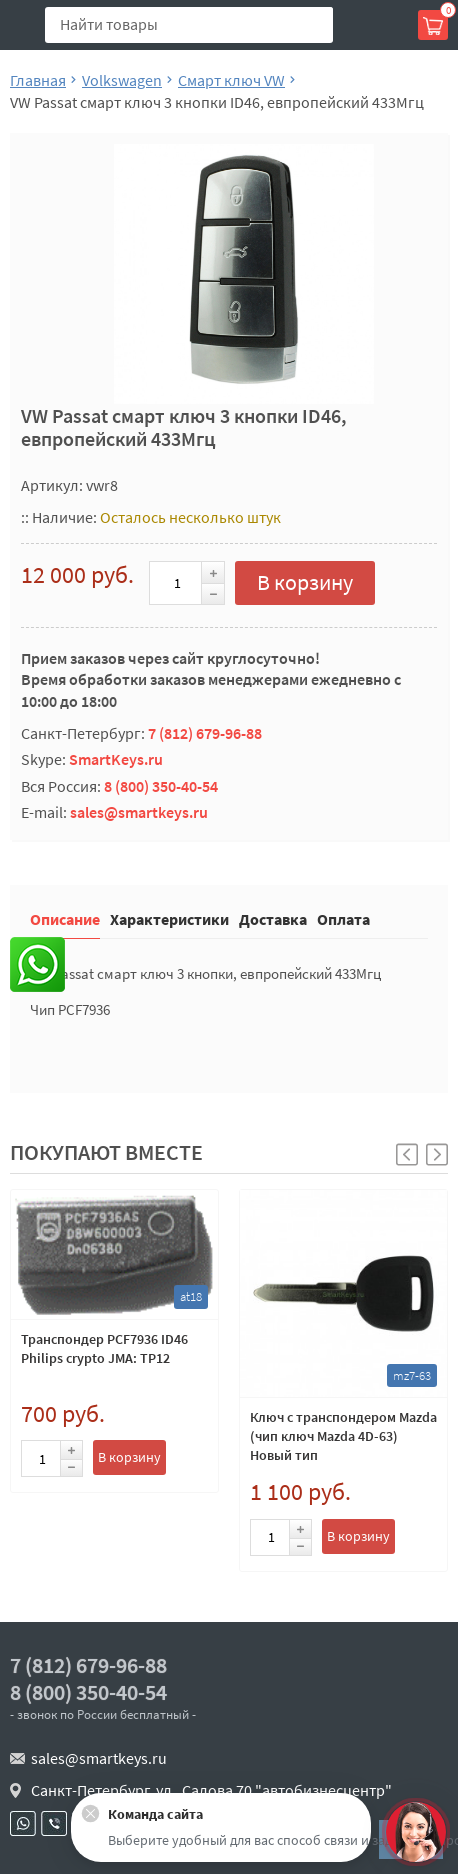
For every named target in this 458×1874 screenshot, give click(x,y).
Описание (65, 918)
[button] (437, 1154)
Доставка (273, 918)
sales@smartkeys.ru (139, 812)
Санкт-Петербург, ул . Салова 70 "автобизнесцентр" (211, 1790)
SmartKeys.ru (116, 759)
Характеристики (169, 918)
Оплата (343, 918)
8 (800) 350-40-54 (161, 786)
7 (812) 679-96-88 (205, 733)
